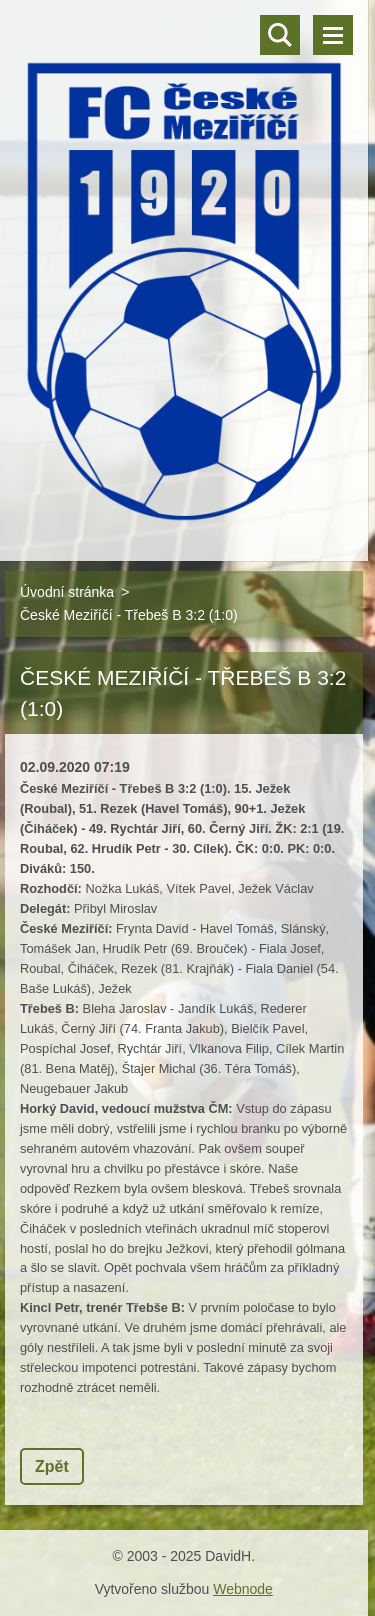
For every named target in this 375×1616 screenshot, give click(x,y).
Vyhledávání (280, 35)
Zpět (52, 1466)
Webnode (243, 1589)
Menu (333, 35)
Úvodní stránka (67, 592)
